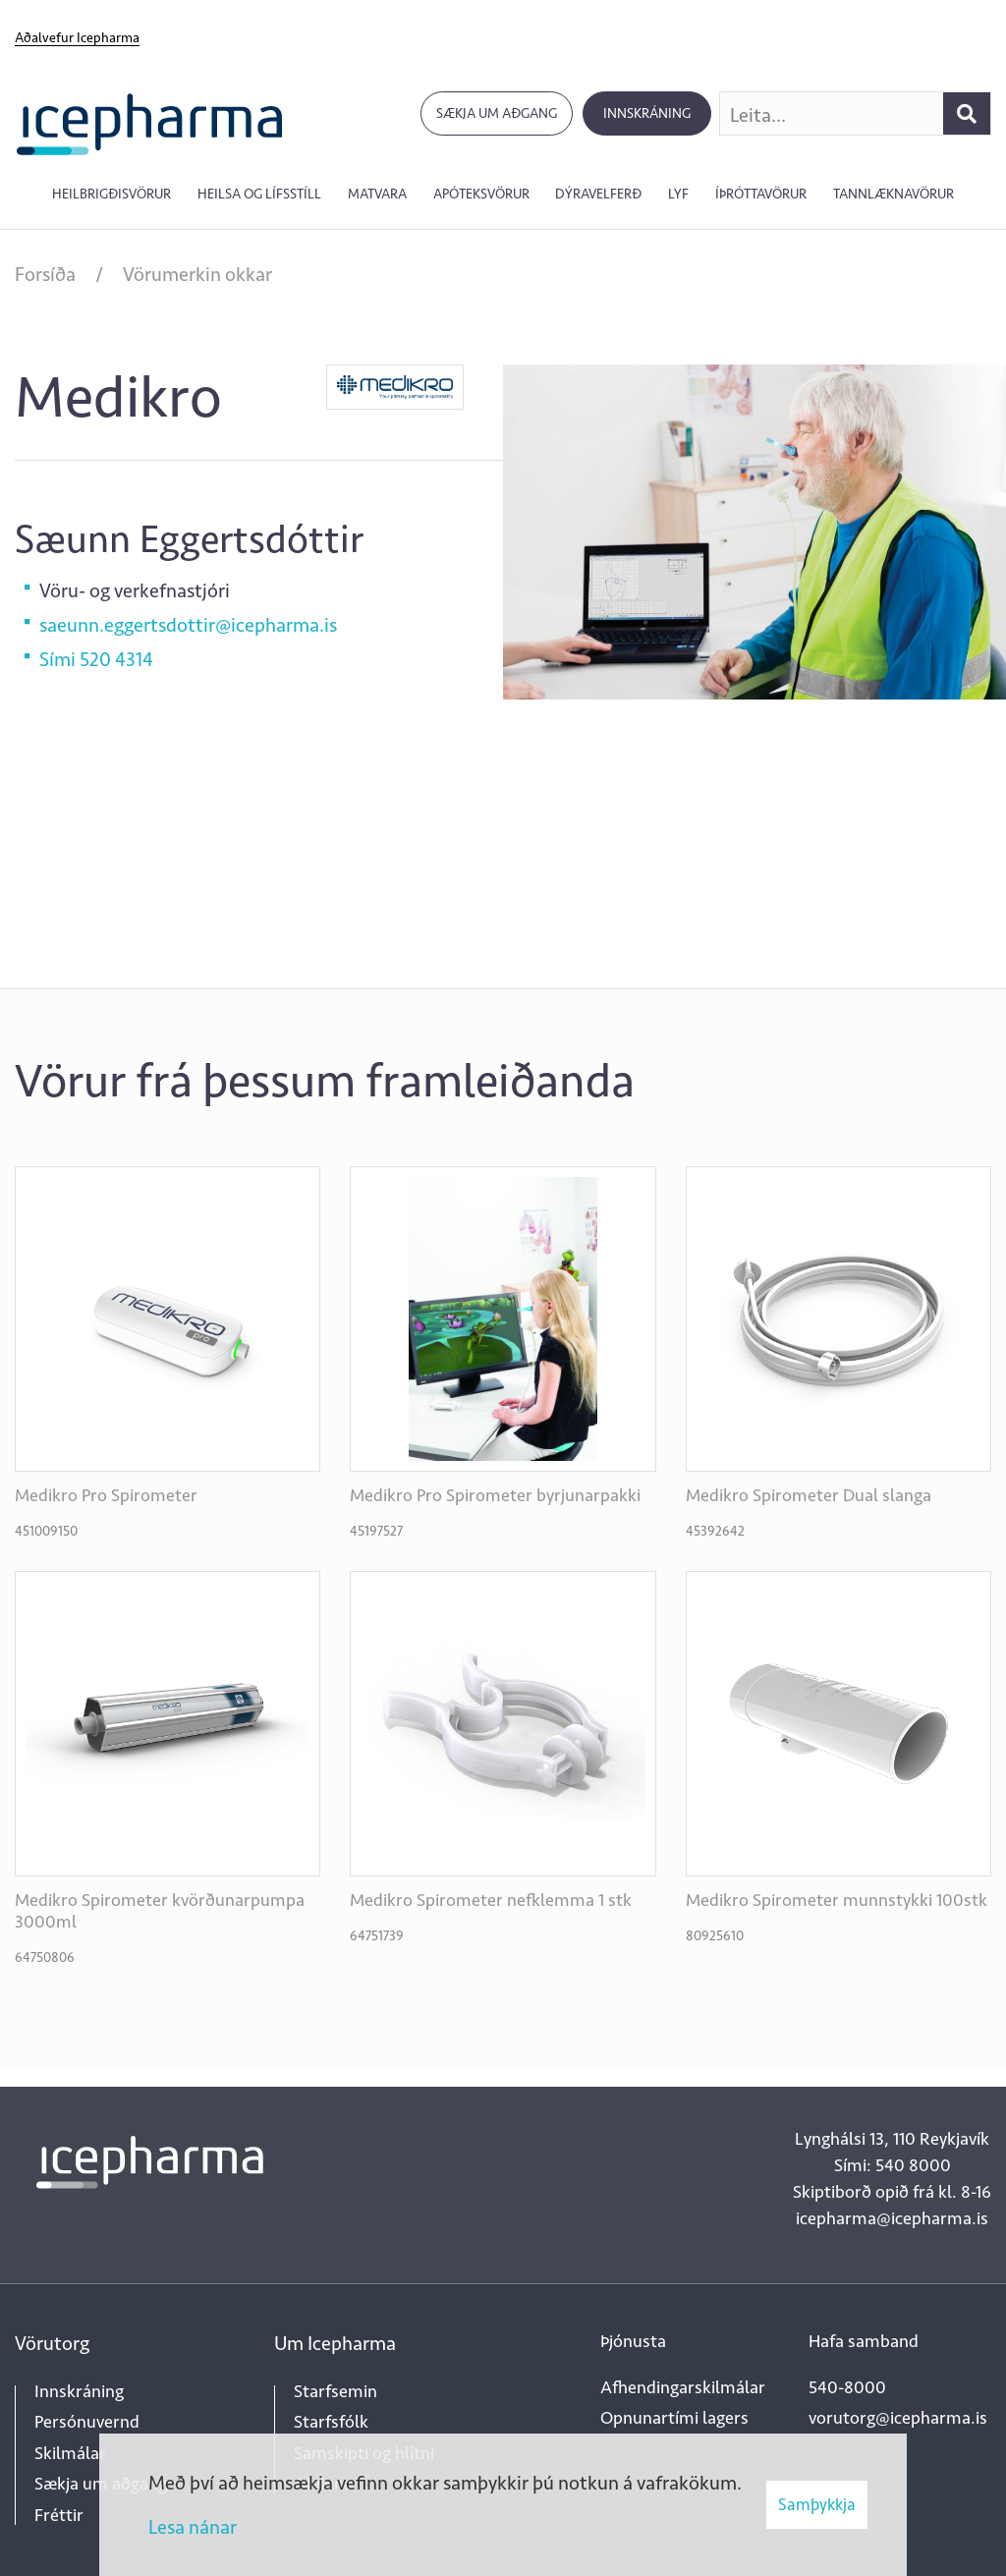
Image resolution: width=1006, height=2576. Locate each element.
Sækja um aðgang (496, 113)
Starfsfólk (331, 2422)
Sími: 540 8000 (892, 2165)
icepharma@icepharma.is (892, 2218)
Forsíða (45, 274)
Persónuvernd (87, 2422)
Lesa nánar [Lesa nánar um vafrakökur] (192, 2527)
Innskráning (647, 113)
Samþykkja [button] (817, 2504)
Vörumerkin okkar (197, 274)
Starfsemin (335, 2391)
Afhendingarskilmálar (682, 2387)
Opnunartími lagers (674, 2418)
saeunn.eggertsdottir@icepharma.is (188, 625)
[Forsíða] (150, 122)
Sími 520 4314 (96, 659)
